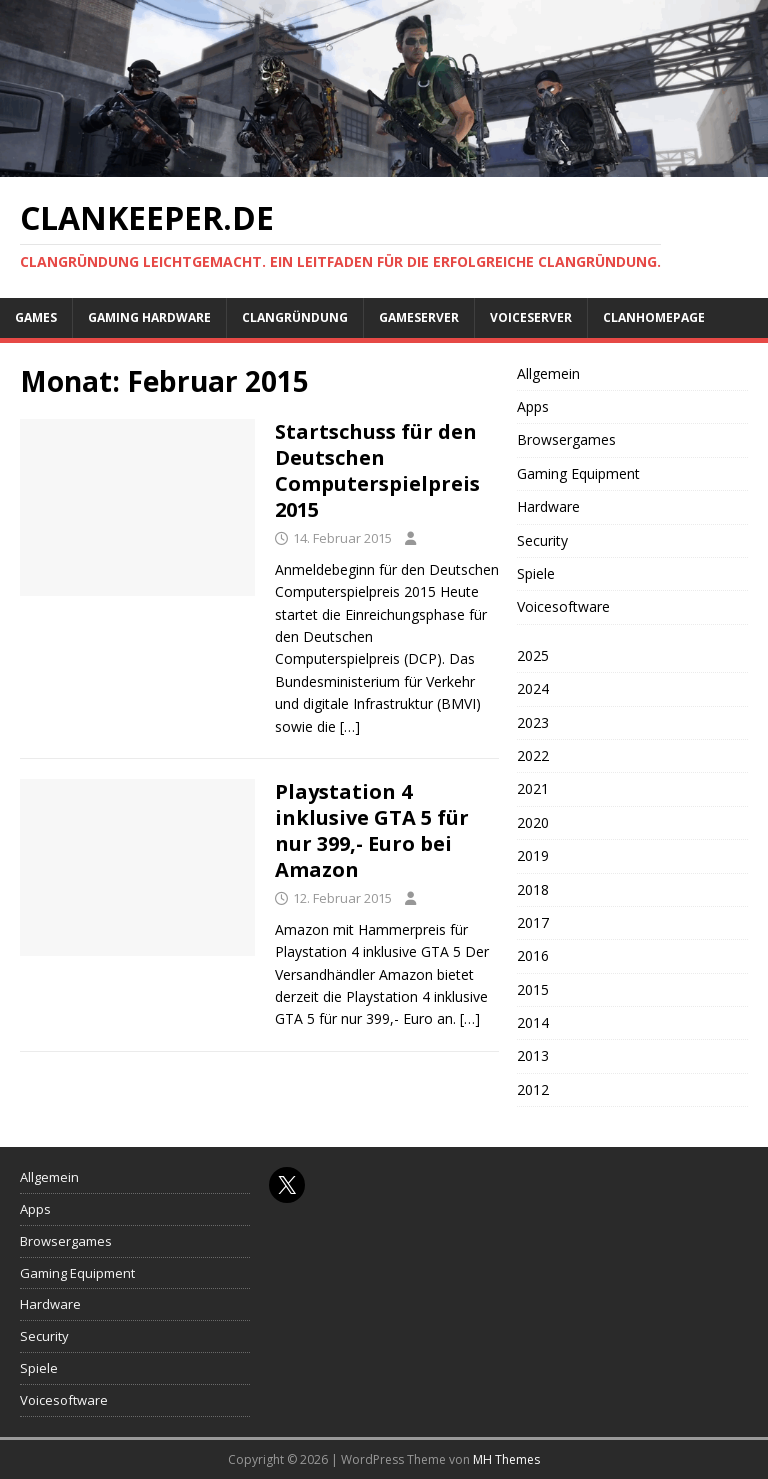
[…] (350, 726)
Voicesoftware (563, 606)
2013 (533, 1055)
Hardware (548, 506)
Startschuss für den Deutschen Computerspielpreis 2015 (377, 470)
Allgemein (548, 373)
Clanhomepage (654, 317)
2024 (533, 688)
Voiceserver (531, 317)
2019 (533, 855)
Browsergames (566, 439)
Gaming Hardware (149, 317)
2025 (533, 655)
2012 (533, 1089)
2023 (533, 722)
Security (542, 540)
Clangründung (295, 317)
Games (36, 317)
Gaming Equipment (578, 473)
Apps (533, 406)
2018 (533, 889)
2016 (533, 955)
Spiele (536, 573)
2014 (533, 1022)
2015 (533, 989)
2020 (533, 822)
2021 (533, 788)
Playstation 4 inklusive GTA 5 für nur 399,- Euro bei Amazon (372, 830)
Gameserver (419, 317)
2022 (533, 755)
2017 (533, 922)
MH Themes (506, 1459)
